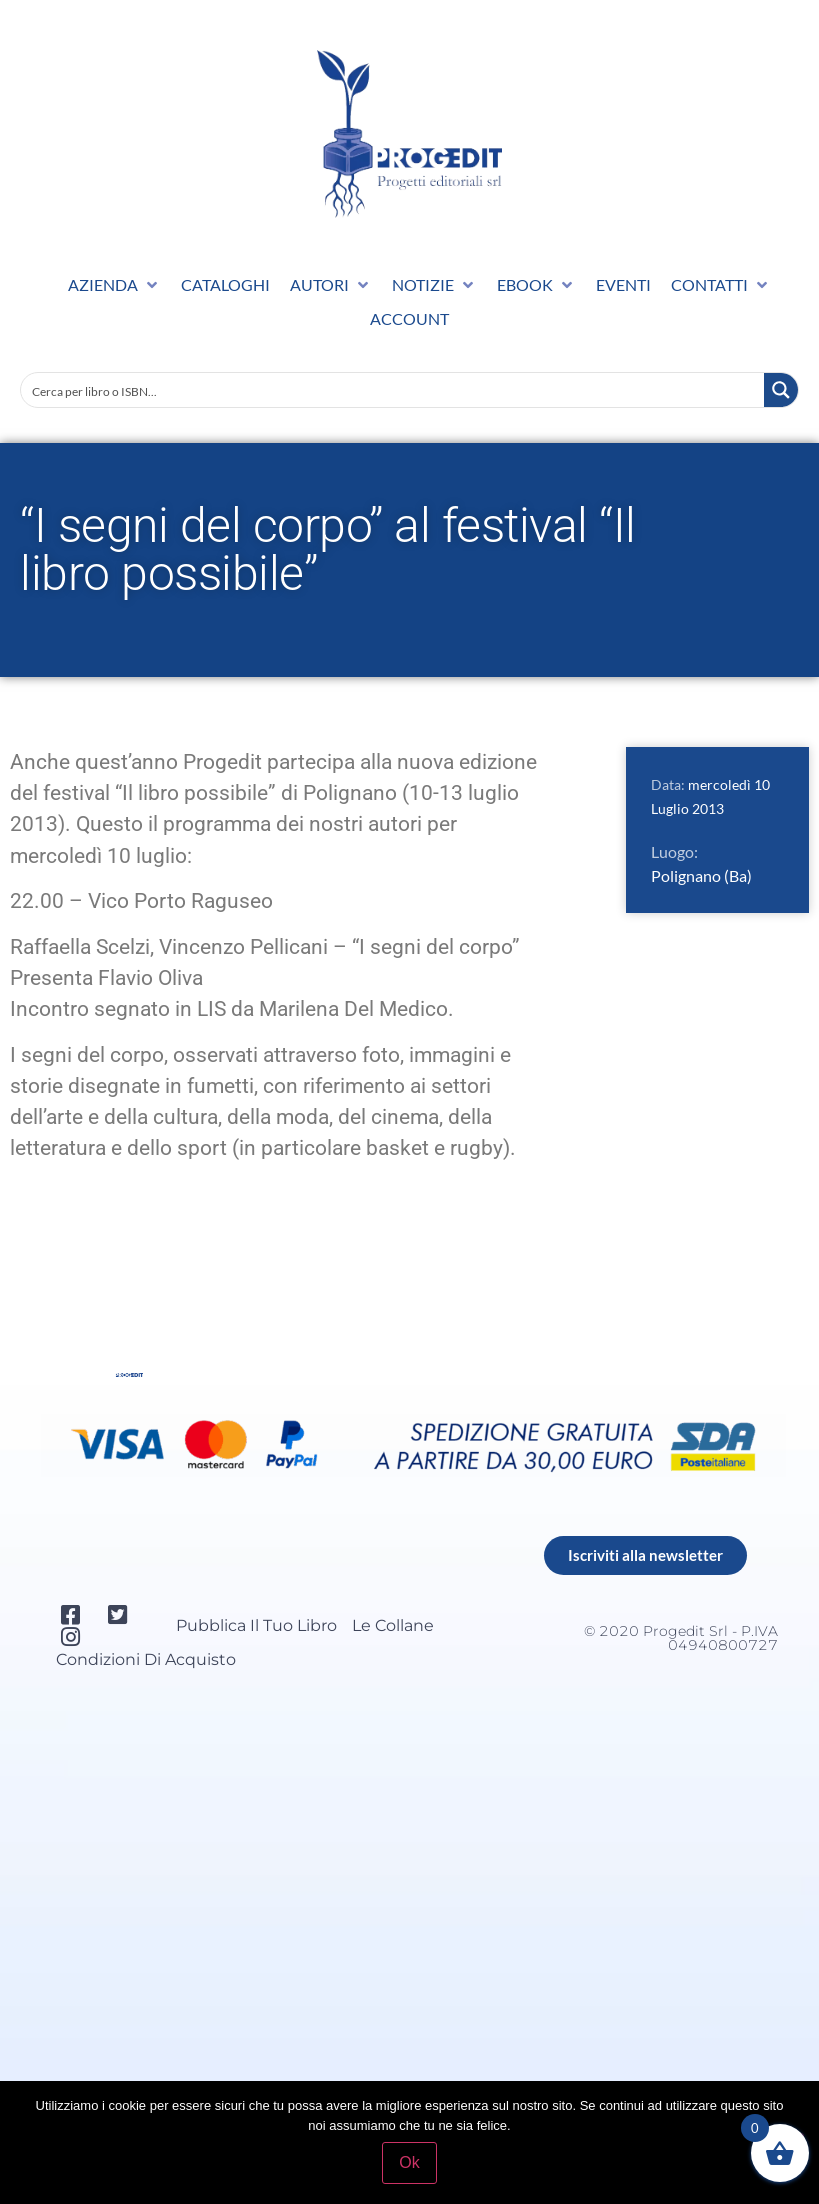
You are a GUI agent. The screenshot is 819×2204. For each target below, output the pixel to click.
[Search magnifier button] (781, 390)
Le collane (393, 1625)
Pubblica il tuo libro (256, 1625)
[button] (114, 285)
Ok (409, 2162)
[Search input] (393, 390)
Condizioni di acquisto (146, 1659)
